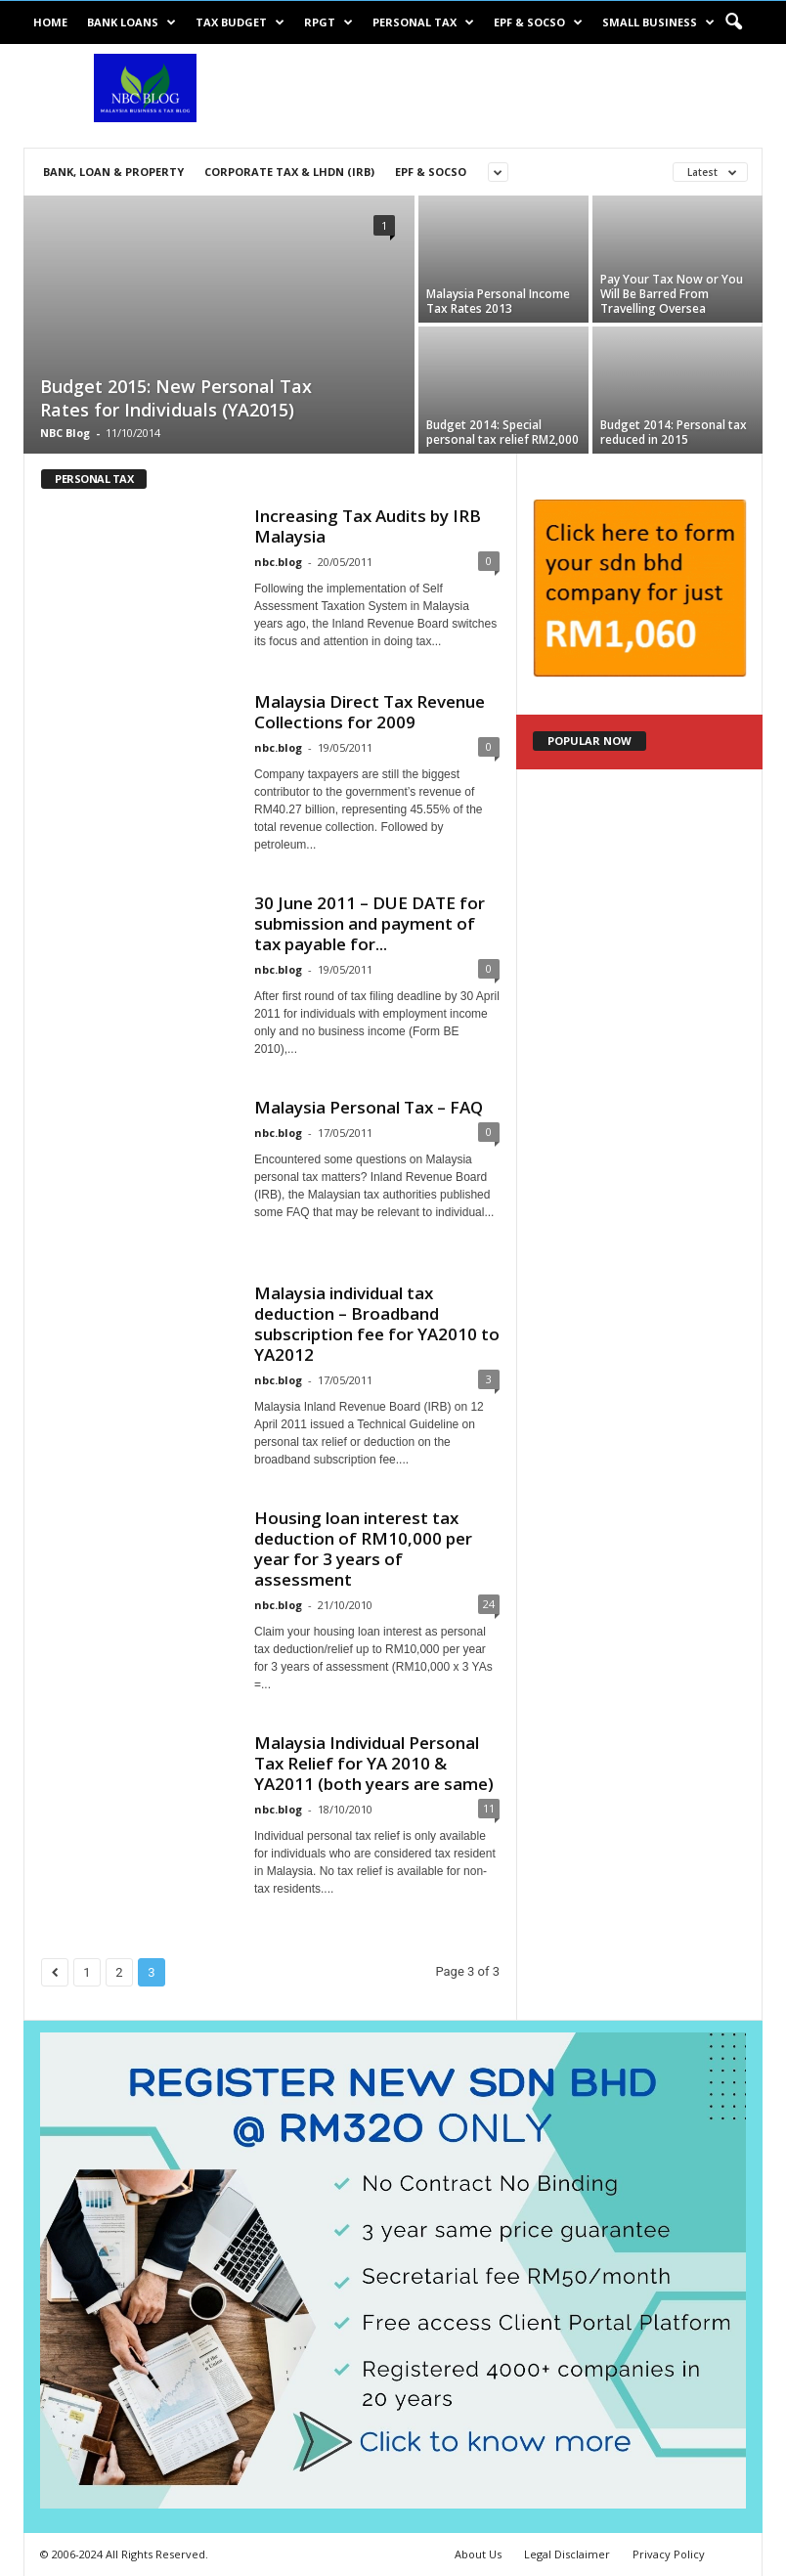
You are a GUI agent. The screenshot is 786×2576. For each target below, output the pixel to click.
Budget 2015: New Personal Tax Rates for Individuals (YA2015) (176, 397)
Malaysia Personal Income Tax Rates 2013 (498, 301)
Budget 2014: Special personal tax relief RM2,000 (502, 432)
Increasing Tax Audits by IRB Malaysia (367, 525)
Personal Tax (423, 22)
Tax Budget (240, 22)
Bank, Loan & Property (113, 171)
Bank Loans (131, 22)
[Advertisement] (514, 95)
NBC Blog (65, 432)
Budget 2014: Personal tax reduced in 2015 (673, 432)
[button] (733, 22)
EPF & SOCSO (538, 22)
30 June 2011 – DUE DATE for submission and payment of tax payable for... (369, 923)
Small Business (658, 22)
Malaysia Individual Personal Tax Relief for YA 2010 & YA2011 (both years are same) (374, 1763)
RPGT (328, 22)
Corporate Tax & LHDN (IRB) (289, 171)
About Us (478, 2554)
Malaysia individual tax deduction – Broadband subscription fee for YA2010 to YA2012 (377, 1324)
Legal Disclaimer (567, 2554)
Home (50, 22)
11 (489, 1808)
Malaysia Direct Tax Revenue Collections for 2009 (369, 711)
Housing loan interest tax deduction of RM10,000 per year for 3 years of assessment (363, 1548)
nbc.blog (278, 561)
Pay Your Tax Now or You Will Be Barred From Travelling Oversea (671, 294)
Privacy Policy (669, 2554)
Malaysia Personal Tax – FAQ (368, 1107)
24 (489, 1603)
